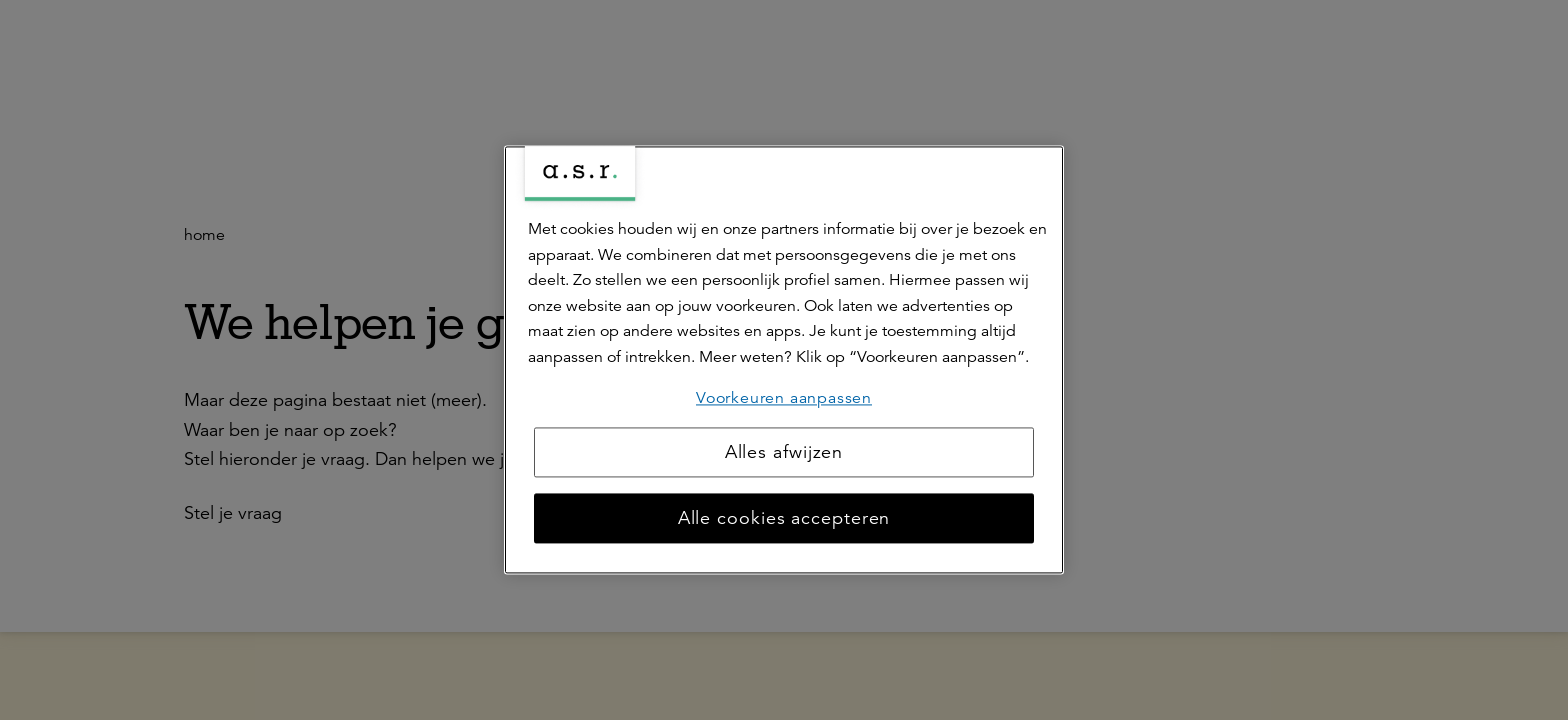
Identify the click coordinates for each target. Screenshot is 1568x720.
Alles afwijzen (784, 453)
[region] (784, 359)
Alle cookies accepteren (784, 519)
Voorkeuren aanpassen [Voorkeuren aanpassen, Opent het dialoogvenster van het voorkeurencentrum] (784, 398)
